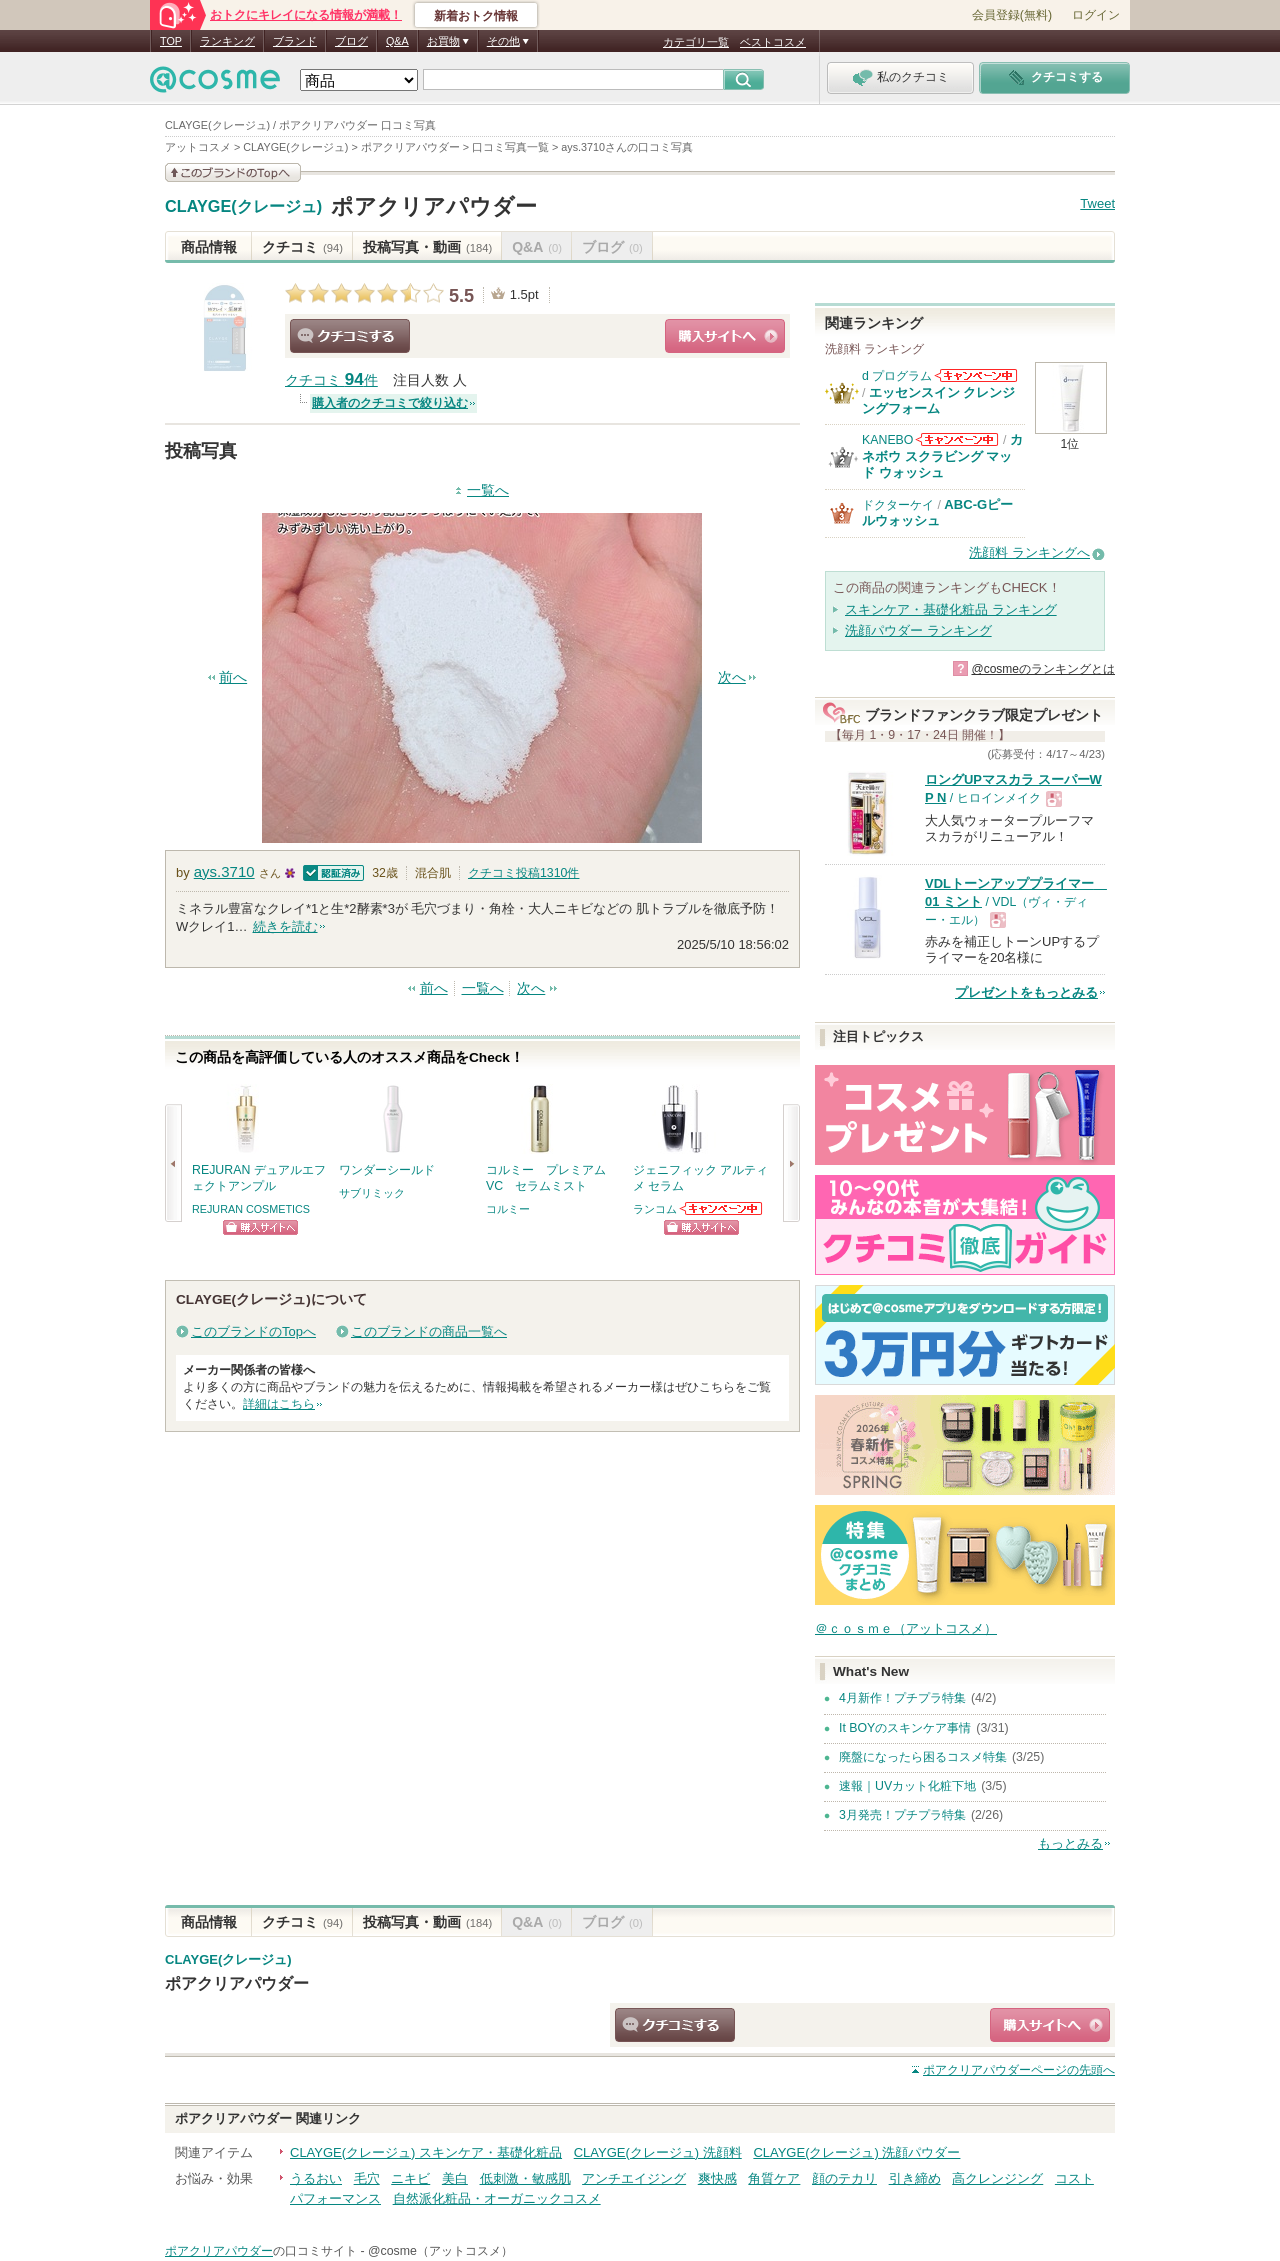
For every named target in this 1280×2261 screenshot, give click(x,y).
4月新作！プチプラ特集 (902, 1698)
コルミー (508, 1209)
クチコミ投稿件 (523, 873)
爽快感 (717, 2178)
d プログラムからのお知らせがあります (976, 375)
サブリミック (372, 1193)
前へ (233, 677)
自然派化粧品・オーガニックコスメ (497, 2198)
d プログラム (897, 376)
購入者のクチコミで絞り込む (390, 403)
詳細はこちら (279, 1404)
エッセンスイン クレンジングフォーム (939, 400)
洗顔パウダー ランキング (918, 630)
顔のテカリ (844, 2178)
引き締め (915, 2178)
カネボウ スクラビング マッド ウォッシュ (942, 456)
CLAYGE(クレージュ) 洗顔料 (658, 2152)
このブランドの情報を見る (233, 172)
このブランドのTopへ (253, 1331)
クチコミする (350, 336)
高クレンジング (997, 2178)
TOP (171, 41)
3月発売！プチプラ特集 (902, 1815)
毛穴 (367, 2178)
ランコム (655, 1209)
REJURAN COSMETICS (251, 1209)
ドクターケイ (898, 505)
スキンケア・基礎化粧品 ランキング (951, 609)
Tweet (1097, 203)
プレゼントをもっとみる (1026, 992)
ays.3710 (224, 871)
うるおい (316, 2178)
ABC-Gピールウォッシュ (937, 512)
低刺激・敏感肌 (525, 2178)
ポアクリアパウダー (434, 206)
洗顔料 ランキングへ (1029, 552)
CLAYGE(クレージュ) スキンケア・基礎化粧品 (426, 2152)
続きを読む (285, 926)
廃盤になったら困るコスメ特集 (923, 1757)
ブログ (351, 41)
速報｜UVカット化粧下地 (907, 1786)
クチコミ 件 (331, 380)
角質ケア (774, 2178)
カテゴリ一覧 (696, 42)
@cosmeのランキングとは (1043, 669)
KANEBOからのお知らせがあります (957, 439)
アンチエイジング (634, 2178)
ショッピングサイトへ (725, 336)
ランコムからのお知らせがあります (722, 1208)
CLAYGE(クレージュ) (243, 207)
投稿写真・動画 (427, 247)
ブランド (295, 41)
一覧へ (488, 490)
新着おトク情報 (476, 16)
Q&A (397, 41)
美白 (455, 2178)
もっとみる (1070, 1843)
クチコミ (302, 247)
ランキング (227, 41)
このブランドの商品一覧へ (429, 1331)
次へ (732, 677)
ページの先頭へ (1019, 2070)
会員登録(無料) (1012, 15)
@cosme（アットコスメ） (440, 2251)
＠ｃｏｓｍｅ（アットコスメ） (906, 1628)
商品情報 (209, 247)
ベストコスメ (773, 42)
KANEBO (887, 440)
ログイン (1096, 15)
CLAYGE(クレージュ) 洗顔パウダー (856, 2152)
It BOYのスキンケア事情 (905, 1728)
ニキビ (410, 2178)
